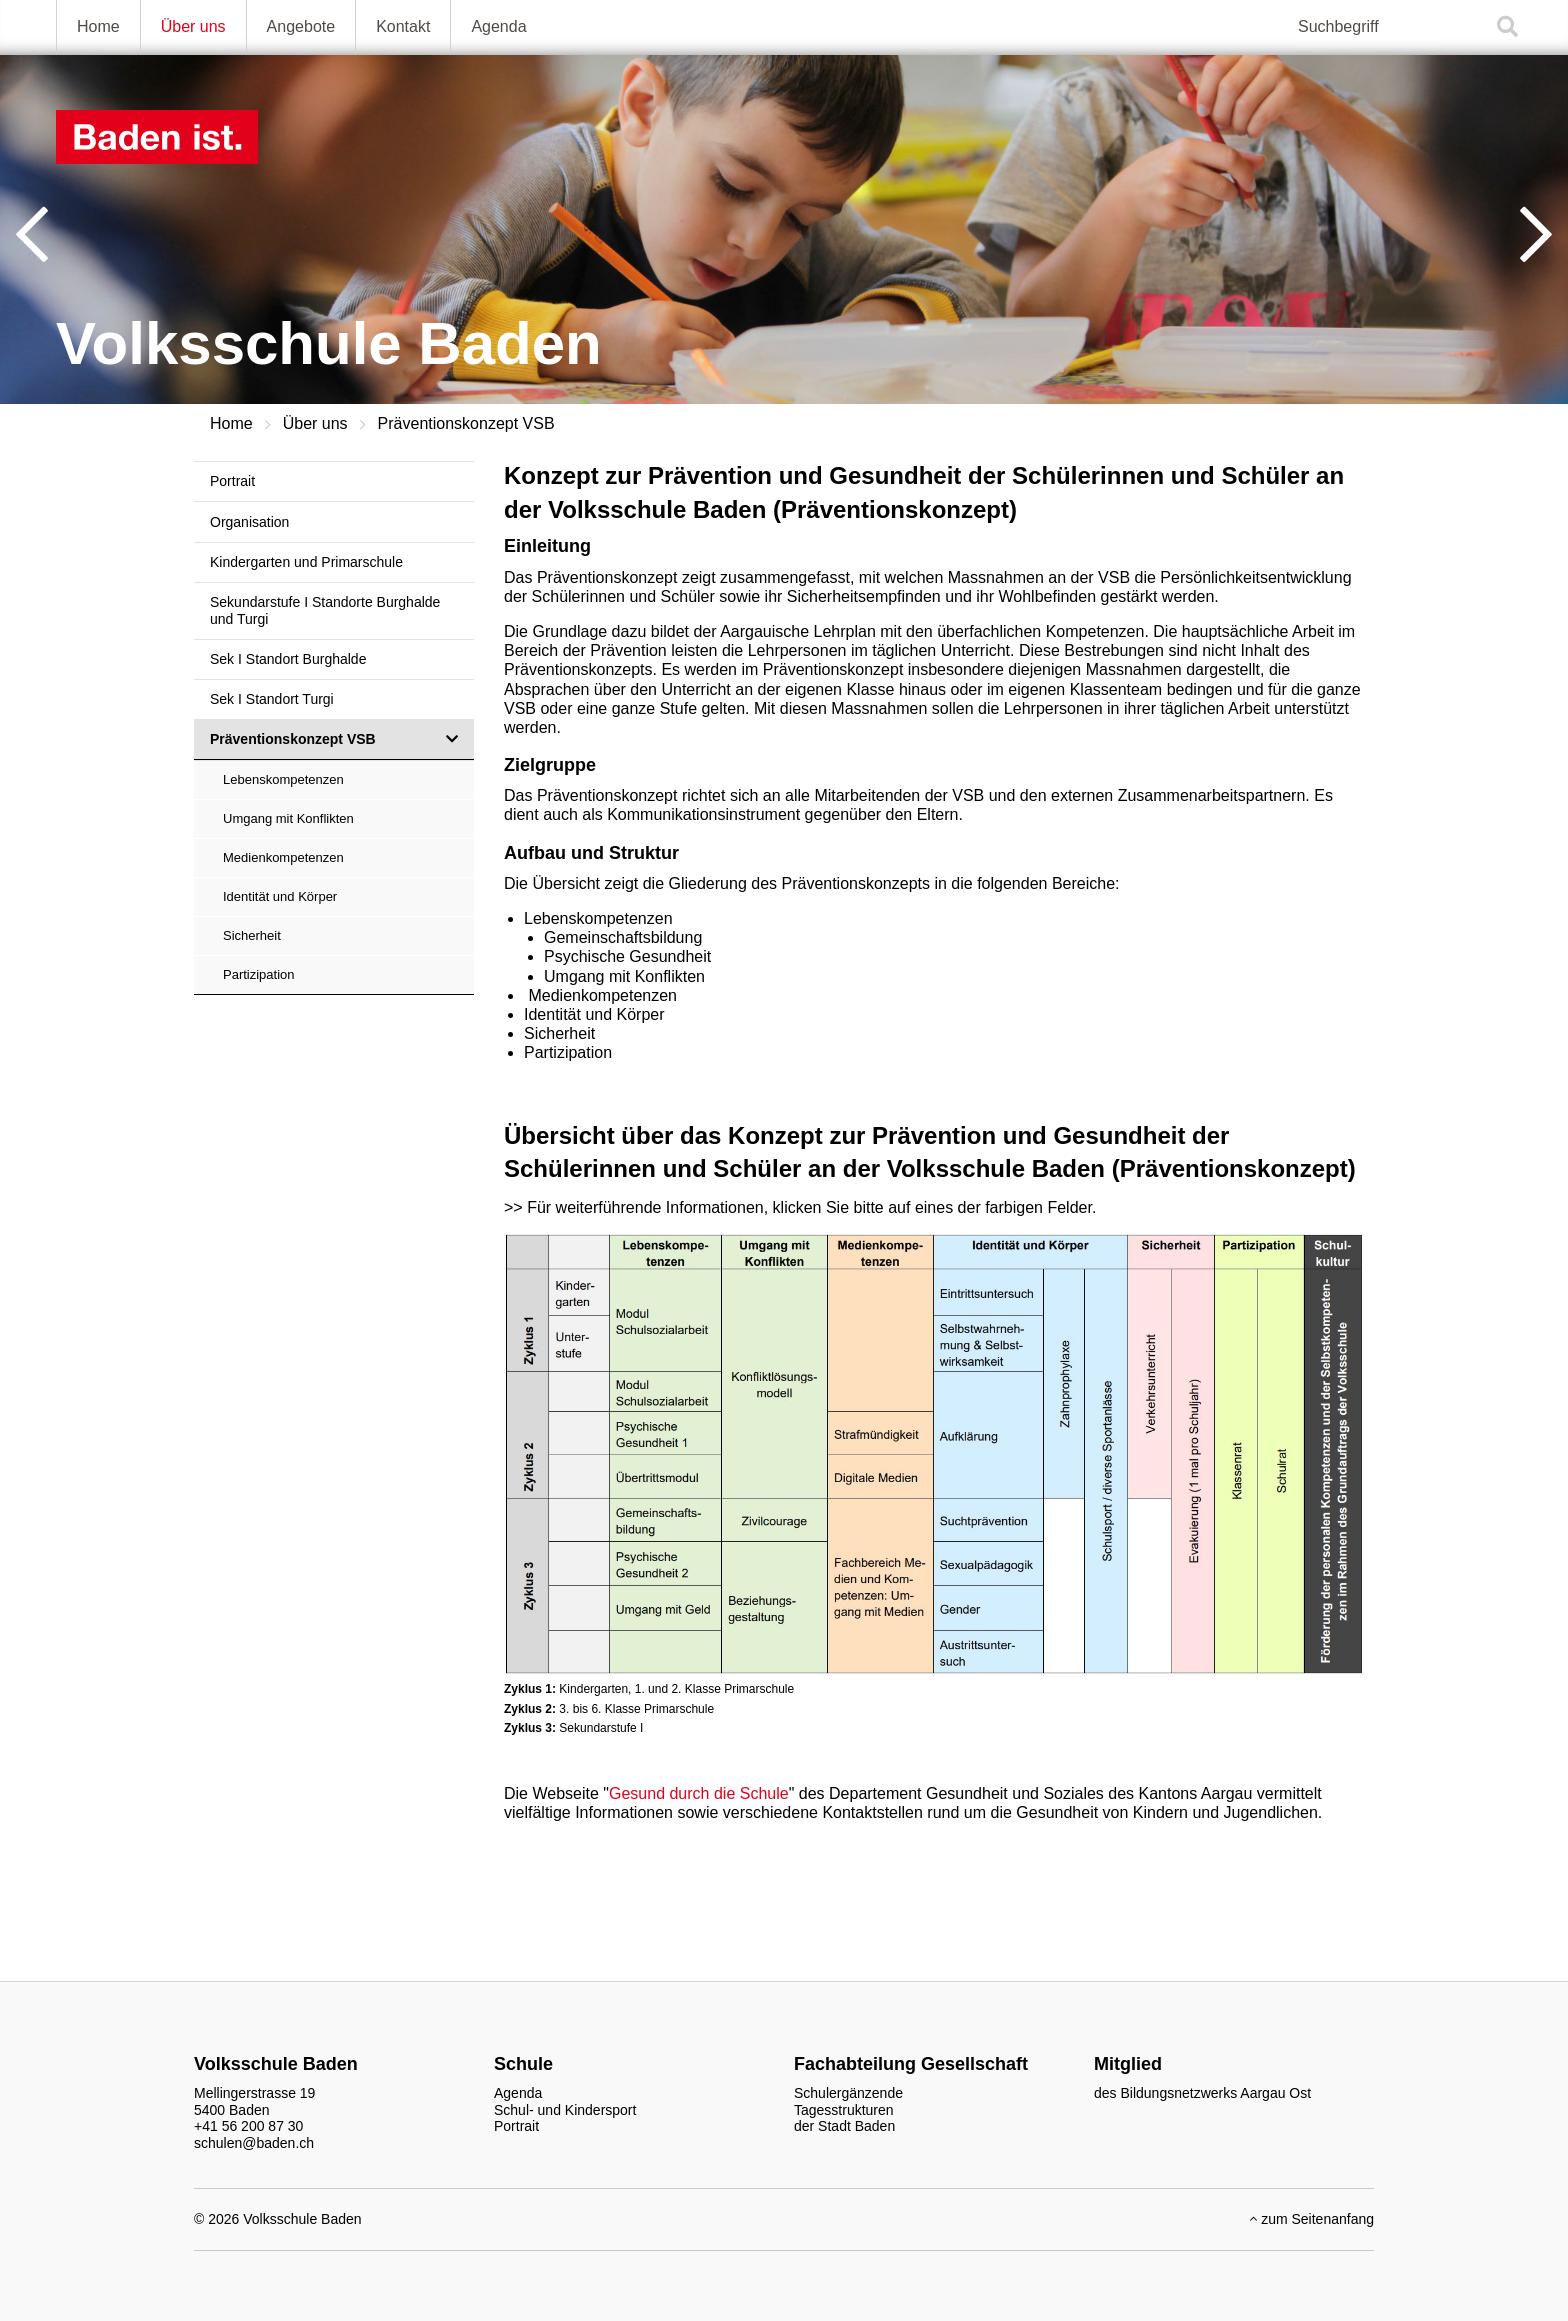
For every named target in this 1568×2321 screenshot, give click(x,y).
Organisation (249, 522)
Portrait (232, 481)
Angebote (301, 26)
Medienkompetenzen (283, 857)
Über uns (193, 26)
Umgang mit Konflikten (288, 818)
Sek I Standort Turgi (272, 699)
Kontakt (403, 26)
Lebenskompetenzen (283, 779)
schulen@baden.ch (254, 2143)
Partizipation (259, 974)
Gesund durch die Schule (699, 1793)
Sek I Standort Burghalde (288, 659)
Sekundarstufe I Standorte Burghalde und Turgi (325, 610)
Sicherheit (252, 935)
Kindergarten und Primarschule (306, 562)
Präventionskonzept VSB (466, 423)
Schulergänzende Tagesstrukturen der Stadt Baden (848, 2110)
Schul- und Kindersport (565, 2110)
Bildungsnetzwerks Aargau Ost (1215, 2093)
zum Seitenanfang (1312, 2219)
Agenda (498, 26)
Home (98, 26)
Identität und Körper (280, 896)
